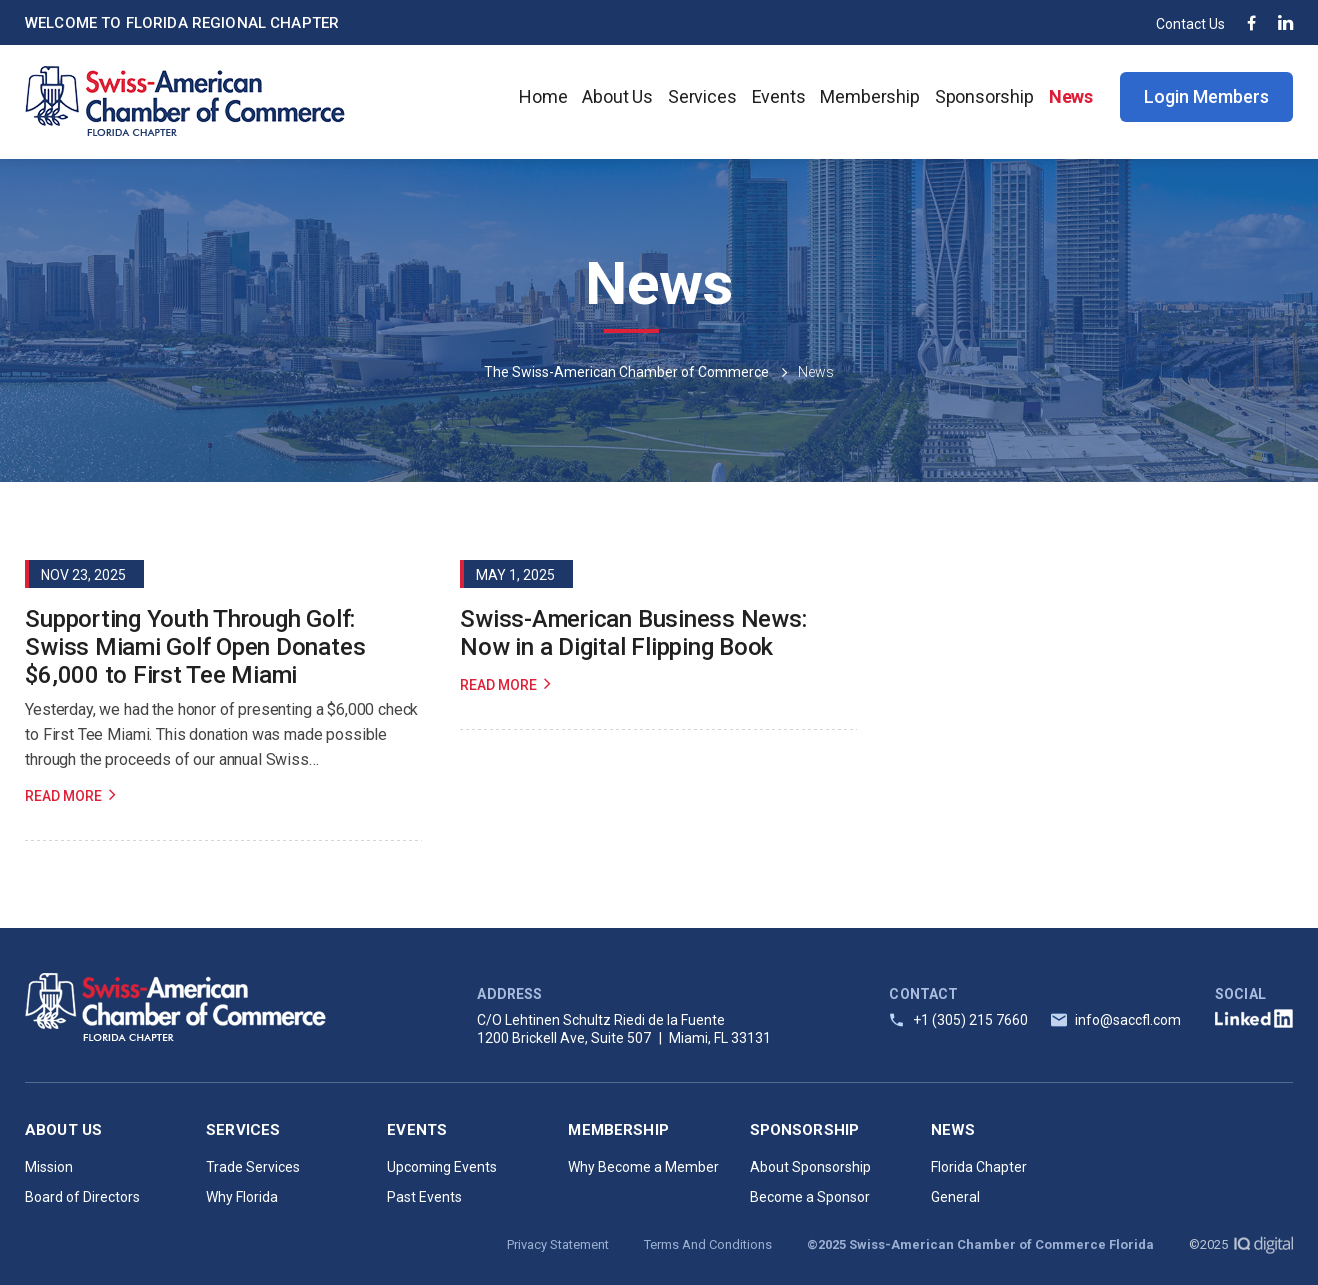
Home (543, 96)
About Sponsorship (810, 1167)
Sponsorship (984, 96)
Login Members (1206, 96)
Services (702, 96)
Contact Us (1190, 24)
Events (779, 96)
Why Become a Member (643, 1167)
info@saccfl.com (1128, 1020)
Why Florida (242, 1197)
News (1071, 96)
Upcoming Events (442, 1167)
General (955, 1197)
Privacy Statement (558, 1244)
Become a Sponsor (810, 1197)
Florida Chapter (979, 1167)
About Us (617, 96)
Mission (49, 1167)
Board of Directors (82, 1197)
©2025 (1241, 1244)
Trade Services (253, 1167)
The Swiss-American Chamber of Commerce (626, 372)
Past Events (424, 1197)
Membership (869, 96)
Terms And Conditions (708, 1244)
